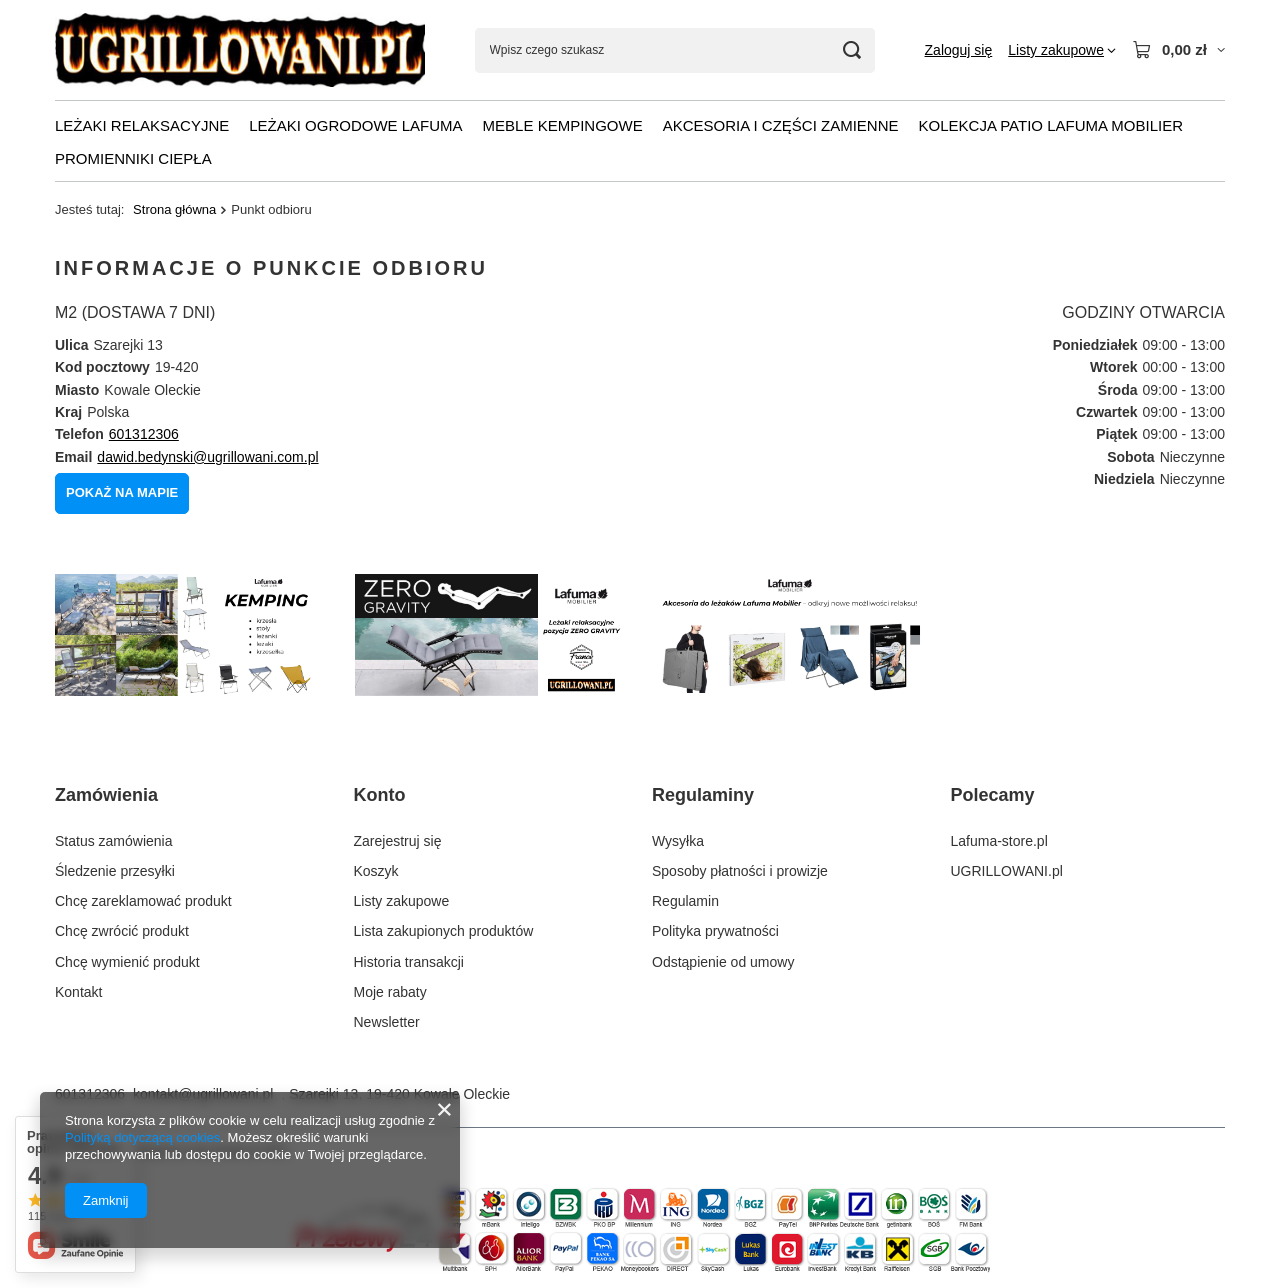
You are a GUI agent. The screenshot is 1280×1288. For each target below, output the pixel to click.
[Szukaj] (852, 50)
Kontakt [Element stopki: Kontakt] (78, 992)
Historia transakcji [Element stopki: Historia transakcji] (409, 962)
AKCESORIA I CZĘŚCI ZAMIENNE (781, 125)
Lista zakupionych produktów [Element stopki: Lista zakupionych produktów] (444, 931)
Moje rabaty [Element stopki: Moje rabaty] (390, 992)
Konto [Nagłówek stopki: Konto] (380, 795)
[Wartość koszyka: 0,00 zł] (1178, 50)
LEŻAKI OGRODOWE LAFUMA (355, 125)
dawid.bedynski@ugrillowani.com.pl (207, 457)
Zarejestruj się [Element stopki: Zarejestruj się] (398, 841)
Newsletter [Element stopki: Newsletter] (387, 1022)
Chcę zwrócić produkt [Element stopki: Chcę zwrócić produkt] (122, 931)
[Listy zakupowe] (1062, 50)
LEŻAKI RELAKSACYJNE (142, 125)
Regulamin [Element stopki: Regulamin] (685, 901)
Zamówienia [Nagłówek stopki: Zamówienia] (106, 795)
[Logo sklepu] (240, 50)
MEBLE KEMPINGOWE (563, 125)
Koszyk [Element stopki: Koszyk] (376, 871)
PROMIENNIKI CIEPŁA (133, 158)
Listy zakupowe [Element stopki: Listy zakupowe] (402, 901)
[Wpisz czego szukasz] (675, 50)
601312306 (144, 434)
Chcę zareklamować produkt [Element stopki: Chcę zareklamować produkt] (143, 901)
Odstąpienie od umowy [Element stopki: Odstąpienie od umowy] (723, 962)
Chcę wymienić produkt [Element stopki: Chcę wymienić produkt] (127, 962)
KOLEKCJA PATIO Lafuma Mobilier (1051, 125)
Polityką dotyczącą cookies (142, 1137)
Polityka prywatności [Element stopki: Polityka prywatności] (715, 931)
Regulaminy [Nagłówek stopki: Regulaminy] (703, 795)
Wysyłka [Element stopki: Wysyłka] (678, 841)
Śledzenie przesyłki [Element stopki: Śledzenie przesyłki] (115, 871)
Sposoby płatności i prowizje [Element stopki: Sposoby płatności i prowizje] (740, 871)
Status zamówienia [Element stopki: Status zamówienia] (114, 841)
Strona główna (174, 209)
